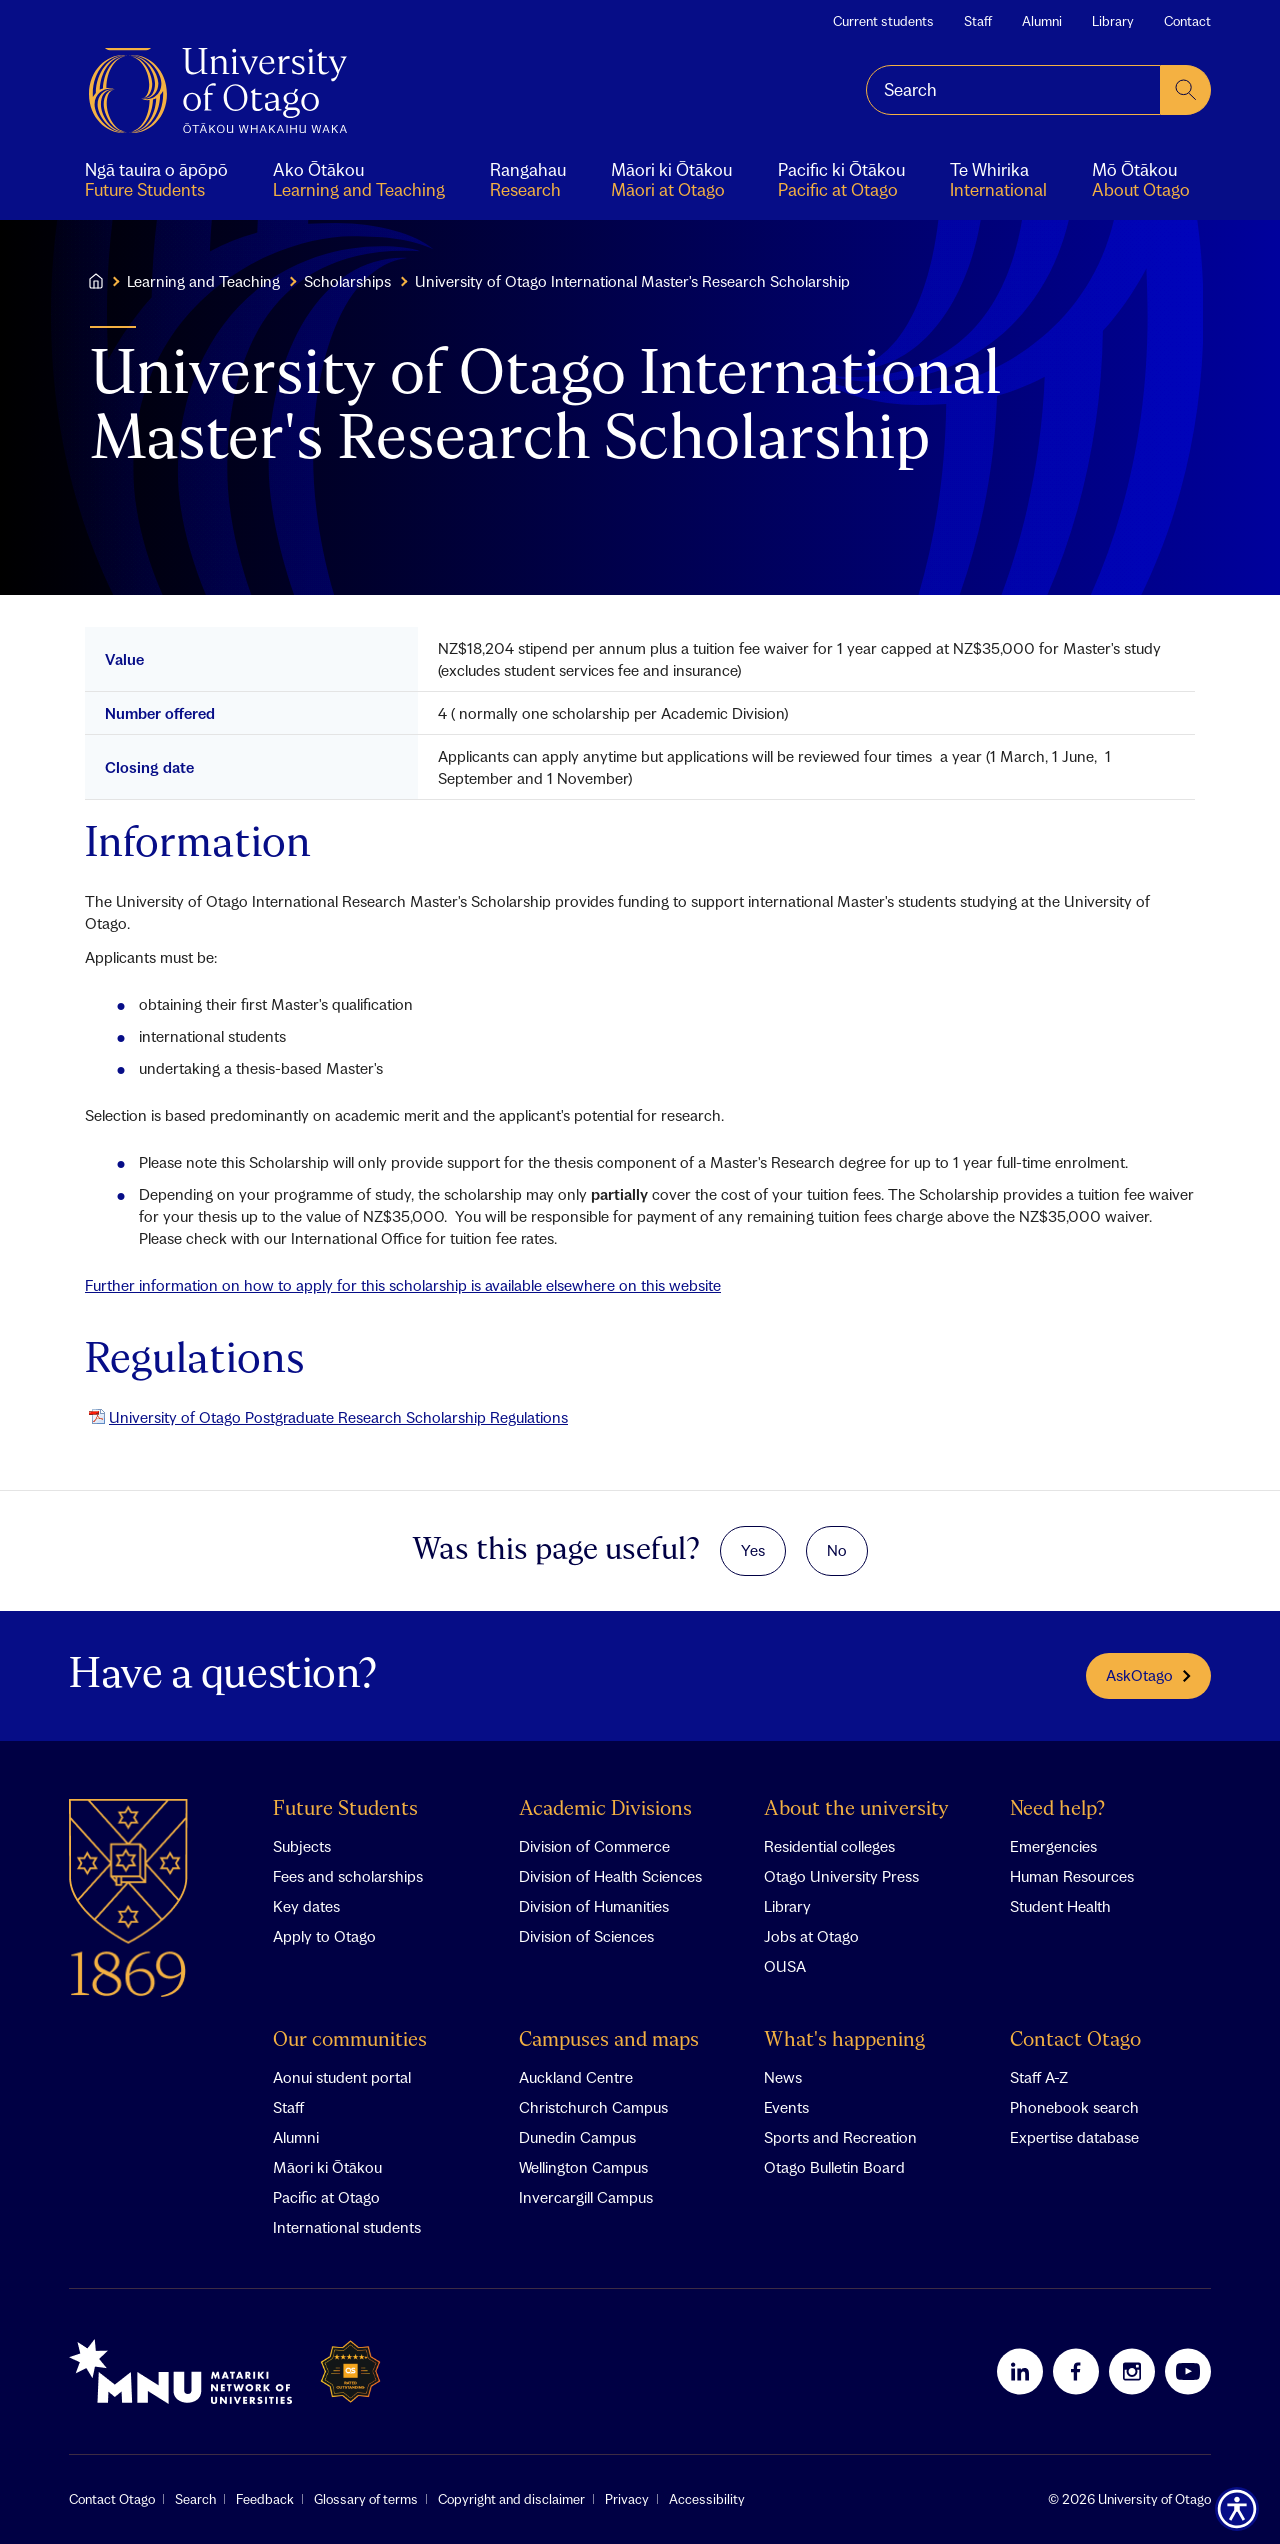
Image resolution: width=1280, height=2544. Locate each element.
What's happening (844, 2040)
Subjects (302, 1846)
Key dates (306, 1906)
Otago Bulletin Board (834, 2167)
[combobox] (1013, 90)
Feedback (265, 2499)
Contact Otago (1075, 2040)
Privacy (627, 2499)
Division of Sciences (586, 1936)
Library (1113, 21)
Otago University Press (841, 1876)
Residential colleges (829, 1846)
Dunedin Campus (577, 2137)
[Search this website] (1013, 90)
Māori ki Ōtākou (327, 2167)
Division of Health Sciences (610, 1876)
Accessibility (707, 2499)
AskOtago (1148, 1675)
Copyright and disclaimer (511, 2499)
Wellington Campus (583, 2167)
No (837, 1550)
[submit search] (1186, 90)
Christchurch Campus (593, 2107)
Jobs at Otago (811, 1936)
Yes (753, 1550)
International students (347, 2227)
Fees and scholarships (348, 1876)
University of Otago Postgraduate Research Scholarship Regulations (338, 1417)
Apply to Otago (324, 1936)
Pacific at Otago (326, 2197)
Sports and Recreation (840, 2137)
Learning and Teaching (203, 281)
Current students (883, 21)
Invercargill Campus (586, 2197)
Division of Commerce (594, 1846)
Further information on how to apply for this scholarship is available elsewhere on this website (403, 1285)
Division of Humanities (594, 1906)
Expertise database (1074, 2137)
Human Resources (1072, 1876)
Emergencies (1053, 1846)
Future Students (345, 1809)
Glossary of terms (366, 2499)
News (783, 2077)
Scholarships (347, 281)
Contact (1187, 21)
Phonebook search (1074, 2107)
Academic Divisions (605, 1809)
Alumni (1042, 21)
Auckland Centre (576, 2077)
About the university (856, 1809)
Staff (978, 21)
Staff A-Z (1039, 2077)
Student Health (1060, 1906)
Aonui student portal (342, 2077)
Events (786, 2107)
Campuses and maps (609, 2040)
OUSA (785, 1966)
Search (195, 2499)
